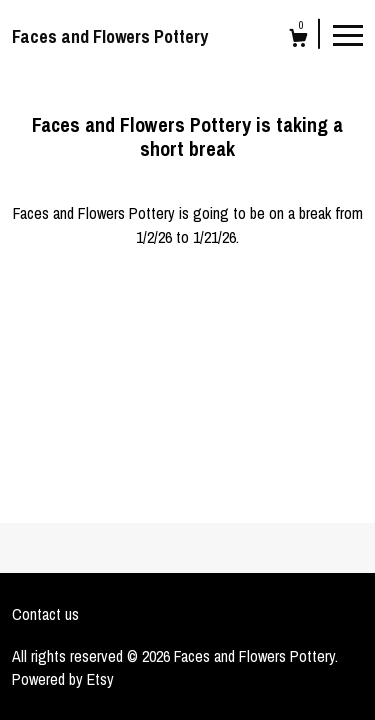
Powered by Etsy (63, 679)
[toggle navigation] (348, 34)
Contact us (45, 614)
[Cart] (298, 40)
